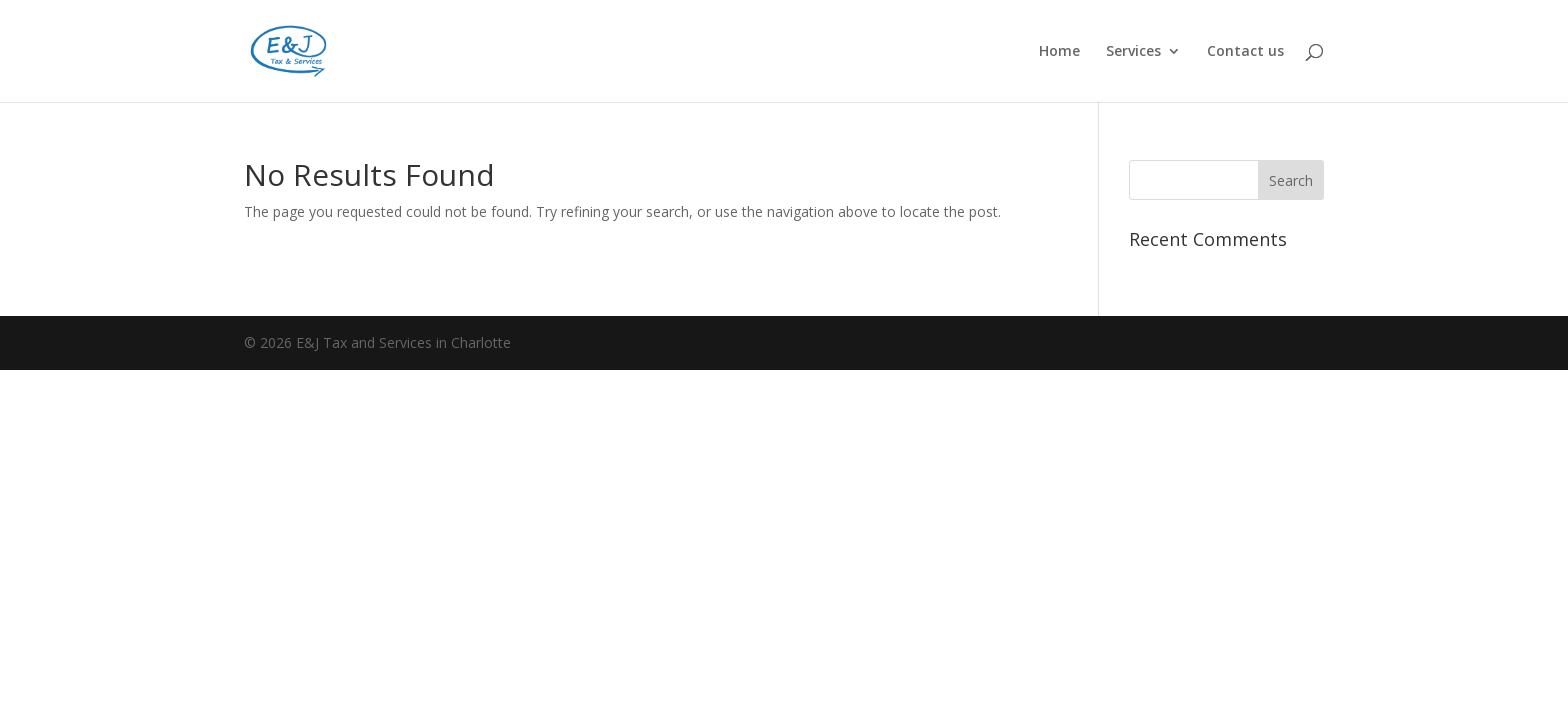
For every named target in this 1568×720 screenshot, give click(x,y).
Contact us (1245, 52)
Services (1133, 52)
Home (1059, 52)
